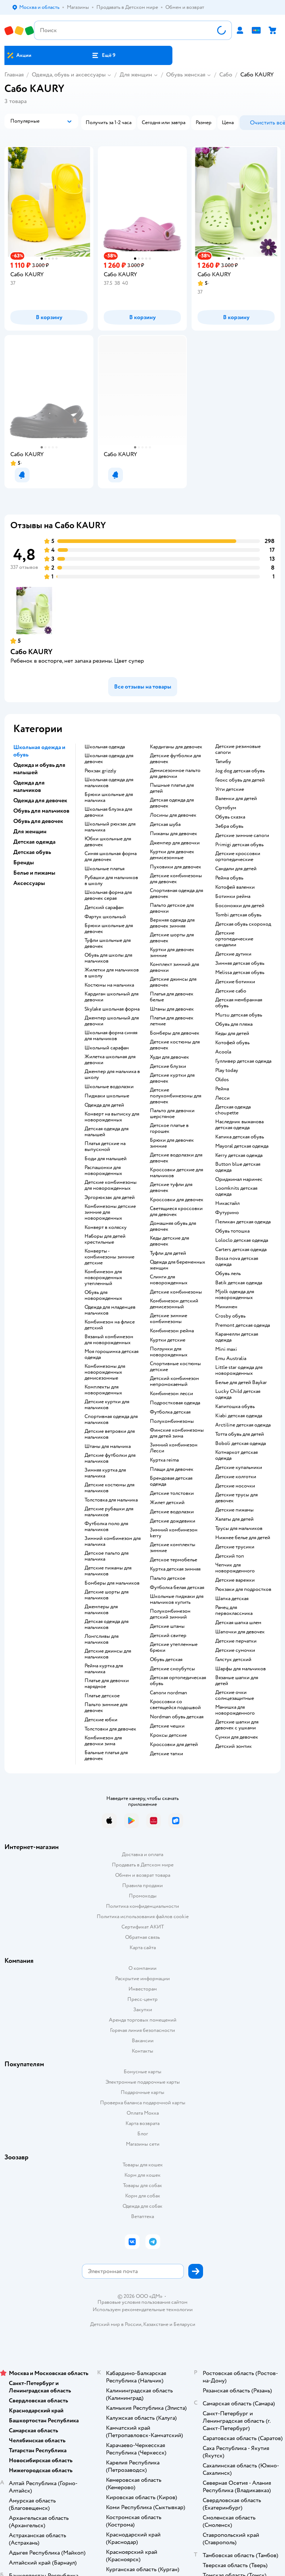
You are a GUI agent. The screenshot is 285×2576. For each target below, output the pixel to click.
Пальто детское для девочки (172, 908)
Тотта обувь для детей (239, 1434)
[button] (103, 55)
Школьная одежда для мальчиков (109, 783)
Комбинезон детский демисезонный (174, 1304)
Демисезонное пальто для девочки (175, 773)
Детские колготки (235, 1477)
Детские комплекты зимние (172, 1548)
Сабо (225, 74)
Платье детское (102, 1696)
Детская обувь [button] (32, 852)
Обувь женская (185, 74)
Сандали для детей (236, 869)
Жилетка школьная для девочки (110, 1060)
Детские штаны (167, 1626)
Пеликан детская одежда (243, 1222)
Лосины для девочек (173, 815)
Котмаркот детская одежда (236, 1455)
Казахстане (155, 2324)
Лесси (222, 1098)
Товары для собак (142, 2185)
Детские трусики (234, 1547)
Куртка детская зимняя (175, 1569)
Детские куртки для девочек (172, 1078)
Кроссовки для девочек (176, 1200)
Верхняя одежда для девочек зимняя (172, 923)
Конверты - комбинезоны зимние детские (109, 1257)
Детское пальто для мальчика (106, 1556)
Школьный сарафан (107, 1048)
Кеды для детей (232, 1033)
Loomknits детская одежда (236, 1191)
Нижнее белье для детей (242, 1538)
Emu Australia (230, 1359)
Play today (226, 1070)
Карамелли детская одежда (236, 1337)
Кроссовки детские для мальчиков (176, 1173)
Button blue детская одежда (237, 1167)
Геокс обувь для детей (240, 780)
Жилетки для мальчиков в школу (112, 973)
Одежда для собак (142, 2206)
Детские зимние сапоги (242, 835)
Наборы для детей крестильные (105, 1239)
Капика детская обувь (239, 1137)
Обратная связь (142, 1937)
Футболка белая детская (177, 1588)
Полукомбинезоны (172, 1421)
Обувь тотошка (232, 1231)
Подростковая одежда (175, 1403)
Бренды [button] (23, 862)
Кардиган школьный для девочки (111, 997)
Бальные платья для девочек (106, 1756)
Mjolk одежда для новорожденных (234, 1295)
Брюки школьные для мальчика (109, 797)
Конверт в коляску (106, 1227)
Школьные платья (104, 869)
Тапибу (223, 762)
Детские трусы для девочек (236, 1498)
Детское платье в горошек (169, 1128)
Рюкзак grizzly (100, 771)
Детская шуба (165, 824)
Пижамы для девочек (173, 834)
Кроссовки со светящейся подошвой (175, 1705)
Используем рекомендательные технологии (143, 2309)
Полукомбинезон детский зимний (170, 1614)
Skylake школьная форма (112, 1009)
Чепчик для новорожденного (235, 1568)
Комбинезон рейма (172, 1331)
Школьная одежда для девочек (109, 759)
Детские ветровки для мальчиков (110, 1434)
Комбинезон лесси (171, 1394)
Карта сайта (143, 1947)
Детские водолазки (172, 1512)
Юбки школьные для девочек (108, 842)
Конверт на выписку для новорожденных (112, 1117)
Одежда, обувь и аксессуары (69, 74)
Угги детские (229, 789)
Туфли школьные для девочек (108, 943)
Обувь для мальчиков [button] (41, 810)
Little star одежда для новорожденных (238, 1370)
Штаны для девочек (172, 1009)
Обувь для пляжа (234, 1024)
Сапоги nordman (168, 1693)
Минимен (226, 1307)
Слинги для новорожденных (169, 1280)
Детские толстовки (172, 1493)
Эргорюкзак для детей (110, 1197)
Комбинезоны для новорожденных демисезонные (105, 1372)
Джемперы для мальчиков (101, 1610)
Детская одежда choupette (233, 1110)
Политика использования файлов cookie (143, 1916)
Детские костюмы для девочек (175, 1045)
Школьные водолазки (109, 1087)
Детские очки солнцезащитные (234, 1695)
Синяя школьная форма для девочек (111, 856)
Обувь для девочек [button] (38, 821)
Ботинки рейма (232, 896)
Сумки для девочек (236, 1737)
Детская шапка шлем (238, 1623)
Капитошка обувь (235, 1407)
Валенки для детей (236, 799)
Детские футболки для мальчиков (110, 1458)
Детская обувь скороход (243, 924)
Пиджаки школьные (107, 1096)
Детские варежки (235, 1580)
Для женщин (136, 74)
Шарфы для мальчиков (240, 1669)
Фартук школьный (105, 917)
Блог (142, 2134)
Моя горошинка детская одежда (111, 1354)
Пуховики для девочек (175, 867)
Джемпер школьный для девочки (112, 1021)
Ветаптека (142, 2216)
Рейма (222, 1089)
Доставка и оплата (142, 1854)
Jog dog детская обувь (240, 771)
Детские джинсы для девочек (173, 982)
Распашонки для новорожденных (103, 1170)
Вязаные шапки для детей (236, 1681)
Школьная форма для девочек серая (108, 895)
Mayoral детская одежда (241, 1146)
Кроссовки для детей (174, 1744)
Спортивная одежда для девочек (176, 893)
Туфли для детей (168, 1253)
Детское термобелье (173, 1560)
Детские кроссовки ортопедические (237, 856)
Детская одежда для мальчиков (106, 1624)
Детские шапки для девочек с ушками (236, 1725)
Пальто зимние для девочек (106, 1708)
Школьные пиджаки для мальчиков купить (176, 1599)
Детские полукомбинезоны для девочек (175, 1096)
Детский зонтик (233, 1746)
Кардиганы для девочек (176, 747)
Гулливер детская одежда (243, 1061)
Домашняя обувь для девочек (173, 1226)
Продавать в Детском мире (143, 1865)
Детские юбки (101, 1720)
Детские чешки (167, 1726)
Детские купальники (238, 1467)
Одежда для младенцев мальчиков (110, 1310)
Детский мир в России (115, 2324)
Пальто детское (167, 1578)
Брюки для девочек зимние (172, 1143)
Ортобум (225, 808)
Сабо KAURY (31, 651)
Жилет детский (167, 1503)
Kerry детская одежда (238, 1155)
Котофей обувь (232, 1043)
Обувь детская (166, 1660)
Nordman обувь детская (176, 1717)
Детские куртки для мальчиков (107, 1405)
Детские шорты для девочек (172, 938)
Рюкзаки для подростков (243, 1589)
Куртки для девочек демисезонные (172, 855)
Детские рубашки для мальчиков (109, 1512)
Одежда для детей (104, 1105)
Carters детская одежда (241, 1250)
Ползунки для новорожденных (169, 1352)
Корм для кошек (142, 2175)
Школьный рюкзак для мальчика (110, 827)
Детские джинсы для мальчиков (108, 1654)
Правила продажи (142, 1885)
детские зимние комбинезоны (168, 1319)
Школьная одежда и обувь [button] (39, 751)
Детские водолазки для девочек (176, 1158)
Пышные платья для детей (172, 788)
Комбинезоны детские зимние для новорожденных (110, 1212)
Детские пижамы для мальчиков (108, 1571)
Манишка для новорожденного (235, 1710)
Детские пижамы (234, 1510)
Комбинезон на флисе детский (110, 1325)
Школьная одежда (105, 747)
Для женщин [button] (30, 831)
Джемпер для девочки (175, 843)
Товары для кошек (143, 2165)
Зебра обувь (229, 826)
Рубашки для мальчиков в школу (111, 880)
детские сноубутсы (172, 1669)
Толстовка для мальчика (111, 1500)
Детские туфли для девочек (171, 1187)
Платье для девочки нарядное (107, 1684)
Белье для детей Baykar (241, 1383)
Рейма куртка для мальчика (104, 1669)
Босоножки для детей (239, 906)
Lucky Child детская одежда (237, 1394)
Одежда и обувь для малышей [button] (39, 768)
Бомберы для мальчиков (112, 1583)
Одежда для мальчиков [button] (29, 786)
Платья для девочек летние (171, 1021)
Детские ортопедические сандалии (234, 939)
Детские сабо (230, 991)
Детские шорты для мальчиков (106, 1595)
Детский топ (229, 1556)
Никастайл (227, 1203)
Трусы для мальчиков (238, 1528)
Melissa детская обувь (239, 973)
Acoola (223, 1052)
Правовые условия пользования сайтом (142, 2302)
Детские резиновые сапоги (238, 749)
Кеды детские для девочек (169, 1241)
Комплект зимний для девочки (174, 967)
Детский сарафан (104, 908)
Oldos (222, 1080)
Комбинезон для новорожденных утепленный (103, 1278)
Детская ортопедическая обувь (178, 1681)
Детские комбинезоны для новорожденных (111, 1185)
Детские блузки (168, 1066)
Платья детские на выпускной (105, 1146)
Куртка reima (164, 1460)
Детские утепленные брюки (174, 1647)
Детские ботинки (235, 982)
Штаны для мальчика (108, 1446)
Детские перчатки (236, 1641)
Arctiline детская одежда (243, 1425)
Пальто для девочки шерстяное (172, 1114)
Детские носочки (235, 1486)
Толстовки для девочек (110, 1729)
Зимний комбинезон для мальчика (113, 1541)
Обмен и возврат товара (142, 1875)
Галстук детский (233, 1660)
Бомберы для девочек (174, 1033)
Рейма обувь (229, 878)
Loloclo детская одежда (241, 1240)
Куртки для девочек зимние (172, 953)
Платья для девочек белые (171, 997)
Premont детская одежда (242, 1325)
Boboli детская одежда (240, 1443)
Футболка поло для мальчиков (106, 1527)
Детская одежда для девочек (172, 803)
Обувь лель (228, 1274)
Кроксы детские (168, 1735)
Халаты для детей (234, 1519)
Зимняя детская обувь (239, 963)
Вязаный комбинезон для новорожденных (109, 1340)
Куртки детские (167, 1340)
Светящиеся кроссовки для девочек (176, 1211)
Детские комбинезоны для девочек (176, 879)
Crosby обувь (230, 1316)
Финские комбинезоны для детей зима (177, 1433)
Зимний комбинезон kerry (174, 1533)
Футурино (227, 1213)
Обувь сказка (230, 817)
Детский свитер (168, 1636)
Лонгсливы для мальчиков (102, 1639)
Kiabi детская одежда (238, 1416)
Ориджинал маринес (238, 1179)
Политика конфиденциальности (142, 1906)
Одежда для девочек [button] (40, 800)
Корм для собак (142, 2196)
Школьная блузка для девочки (108, 812)
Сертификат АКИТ (142, 1927)
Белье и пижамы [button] (34, 873)
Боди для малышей (106, 1159)
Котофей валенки (235, 887)
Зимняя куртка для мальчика (105, 1473)
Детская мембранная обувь (238, 1003)
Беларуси (184, 2324)
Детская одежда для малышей (106, 1132)
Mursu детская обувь (238, 1015)
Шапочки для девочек (240, 1632)
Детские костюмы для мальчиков (109, 1488)
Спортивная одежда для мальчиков (111, 1419)
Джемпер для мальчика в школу (112, 1074)
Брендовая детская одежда (171, 1481)
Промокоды (143, 1896)
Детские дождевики (172, 1521)
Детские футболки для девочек (175, 759)
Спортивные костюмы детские (175, 1367)
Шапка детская (231, 1599)
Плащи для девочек (171, 1469)
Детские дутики (233, 954)
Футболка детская (170, 1412)
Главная (14, 74)
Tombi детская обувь (238, 915)
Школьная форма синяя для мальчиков (111, 1036)
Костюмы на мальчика (109, 985)
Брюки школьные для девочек (109, 929)
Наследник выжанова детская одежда (239, 1125)
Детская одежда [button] (34, 841)
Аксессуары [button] (29, 883)
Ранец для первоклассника (234, 1610)
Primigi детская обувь (239, 845)
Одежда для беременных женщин (177, 1265)
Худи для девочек (169, 1057)
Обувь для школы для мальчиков (108, 958)
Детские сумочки (235, 1650)
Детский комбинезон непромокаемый (174, 1381)
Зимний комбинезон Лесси (174, 1448)
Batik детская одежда (238, 1283)
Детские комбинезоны (176, 1292)
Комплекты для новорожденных (103, 1390)
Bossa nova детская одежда (236, 1261)
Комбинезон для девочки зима (103, 1741)
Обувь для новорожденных (103, 1295)
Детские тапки (166, 1754)
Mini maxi (226, 1349)
